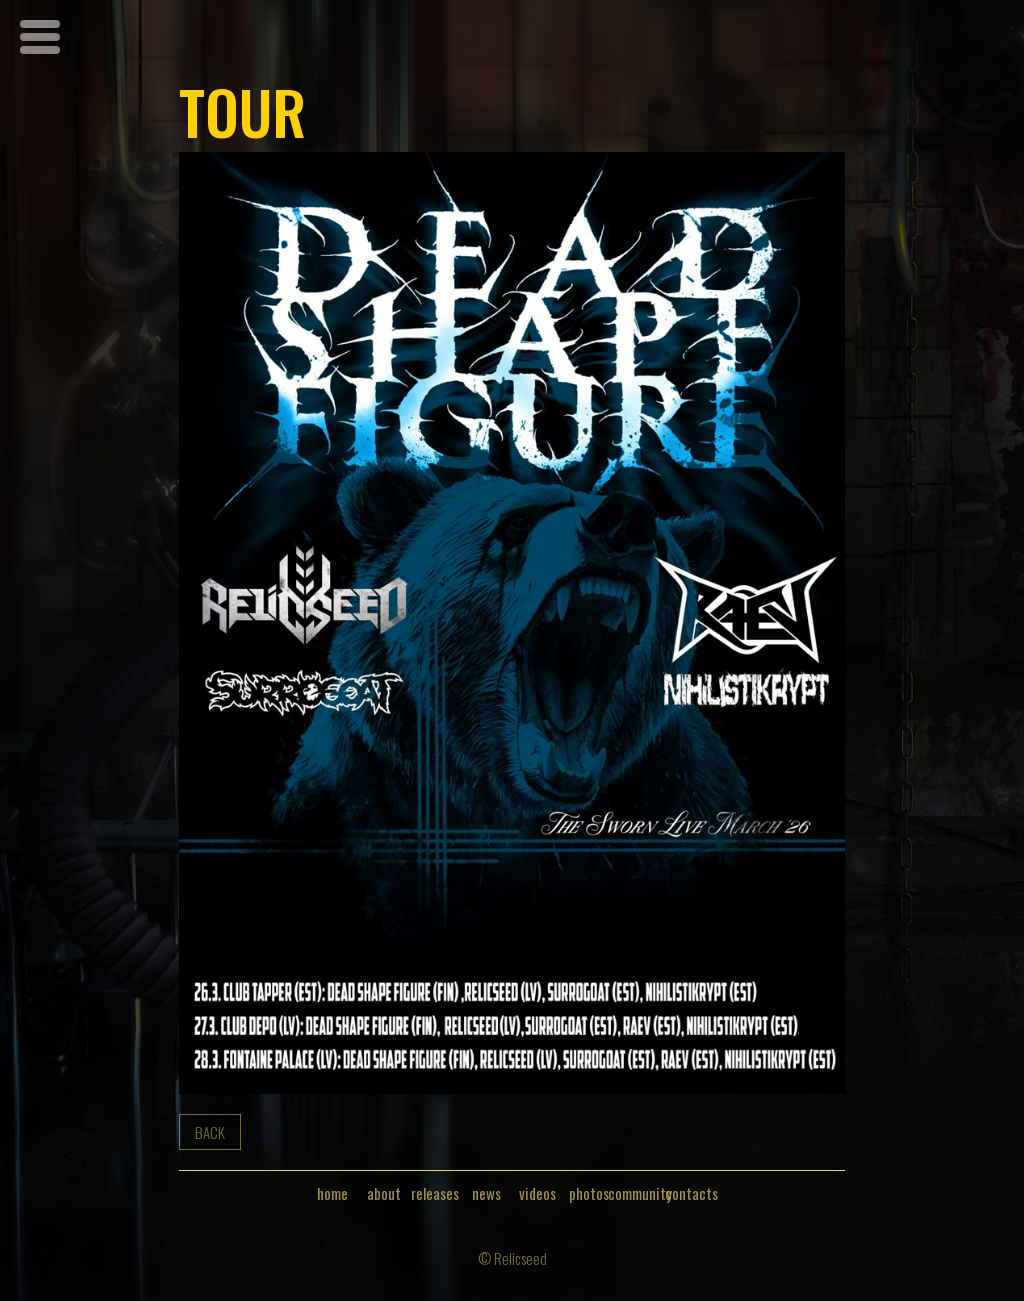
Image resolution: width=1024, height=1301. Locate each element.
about (384, 1193)
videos (537, 1193)
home (332, 1193)
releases (435, 1193)
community (640, 1193)
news (486, 1193)
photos (589, 1193)
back (210, 1132)
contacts (691, 1193)
